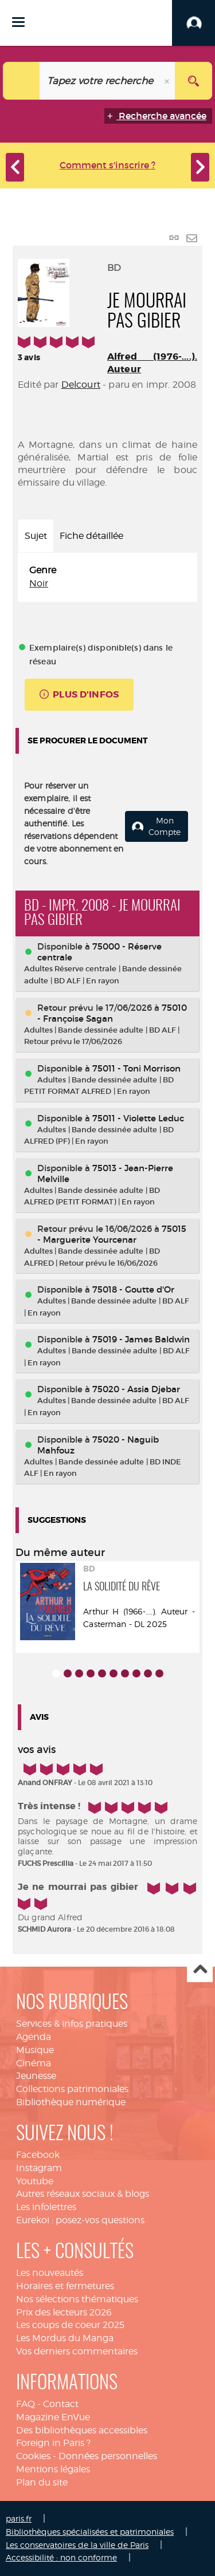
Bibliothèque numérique (71, 2102)
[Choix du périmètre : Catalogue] (21, 81)
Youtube (34, 2181)
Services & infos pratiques (71, 2023)
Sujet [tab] (36, 535)
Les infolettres (46, 2206)
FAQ (25, 2403)
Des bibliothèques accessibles (81, 2430)
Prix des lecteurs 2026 (64, 2312)
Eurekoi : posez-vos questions (80, 2220)
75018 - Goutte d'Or (133, 1289)
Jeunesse (36, 2075)
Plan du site (42, 2482)
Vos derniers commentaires (77, 2351)
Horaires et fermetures (65, 2285)
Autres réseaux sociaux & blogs (82, 2193)
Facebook (38, 2154)
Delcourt (80, 384)
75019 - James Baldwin (141, 1339)
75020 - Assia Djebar (136, 1389)
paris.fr (19, 2518)
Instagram (39, 2168)
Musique (35, 2050)
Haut (200, 1969)
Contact (61, 2403)
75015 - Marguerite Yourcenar (111, 1234)
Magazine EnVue (53, 2417)
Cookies (33, 2456)
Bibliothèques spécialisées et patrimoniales (90, 2531)
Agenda (33, 2036)
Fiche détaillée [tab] (91, 535)
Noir (38, 583)
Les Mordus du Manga (65, 2338)
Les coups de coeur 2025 (70, 2324)
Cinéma (33, 2063)
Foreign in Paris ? (53, 2442)
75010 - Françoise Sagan (112, 1013)
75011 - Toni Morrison (136, 1068)
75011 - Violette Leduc (138, 1118)
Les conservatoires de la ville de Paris (77, 2545)
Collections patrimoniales (72, 2088)
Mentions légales (53, 2469)
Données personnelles (107, 2456)
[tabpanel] (107, 577)
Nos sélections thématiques (77, 2299)
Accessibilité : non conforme (61, 2557)
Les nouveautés (49, 2272)
